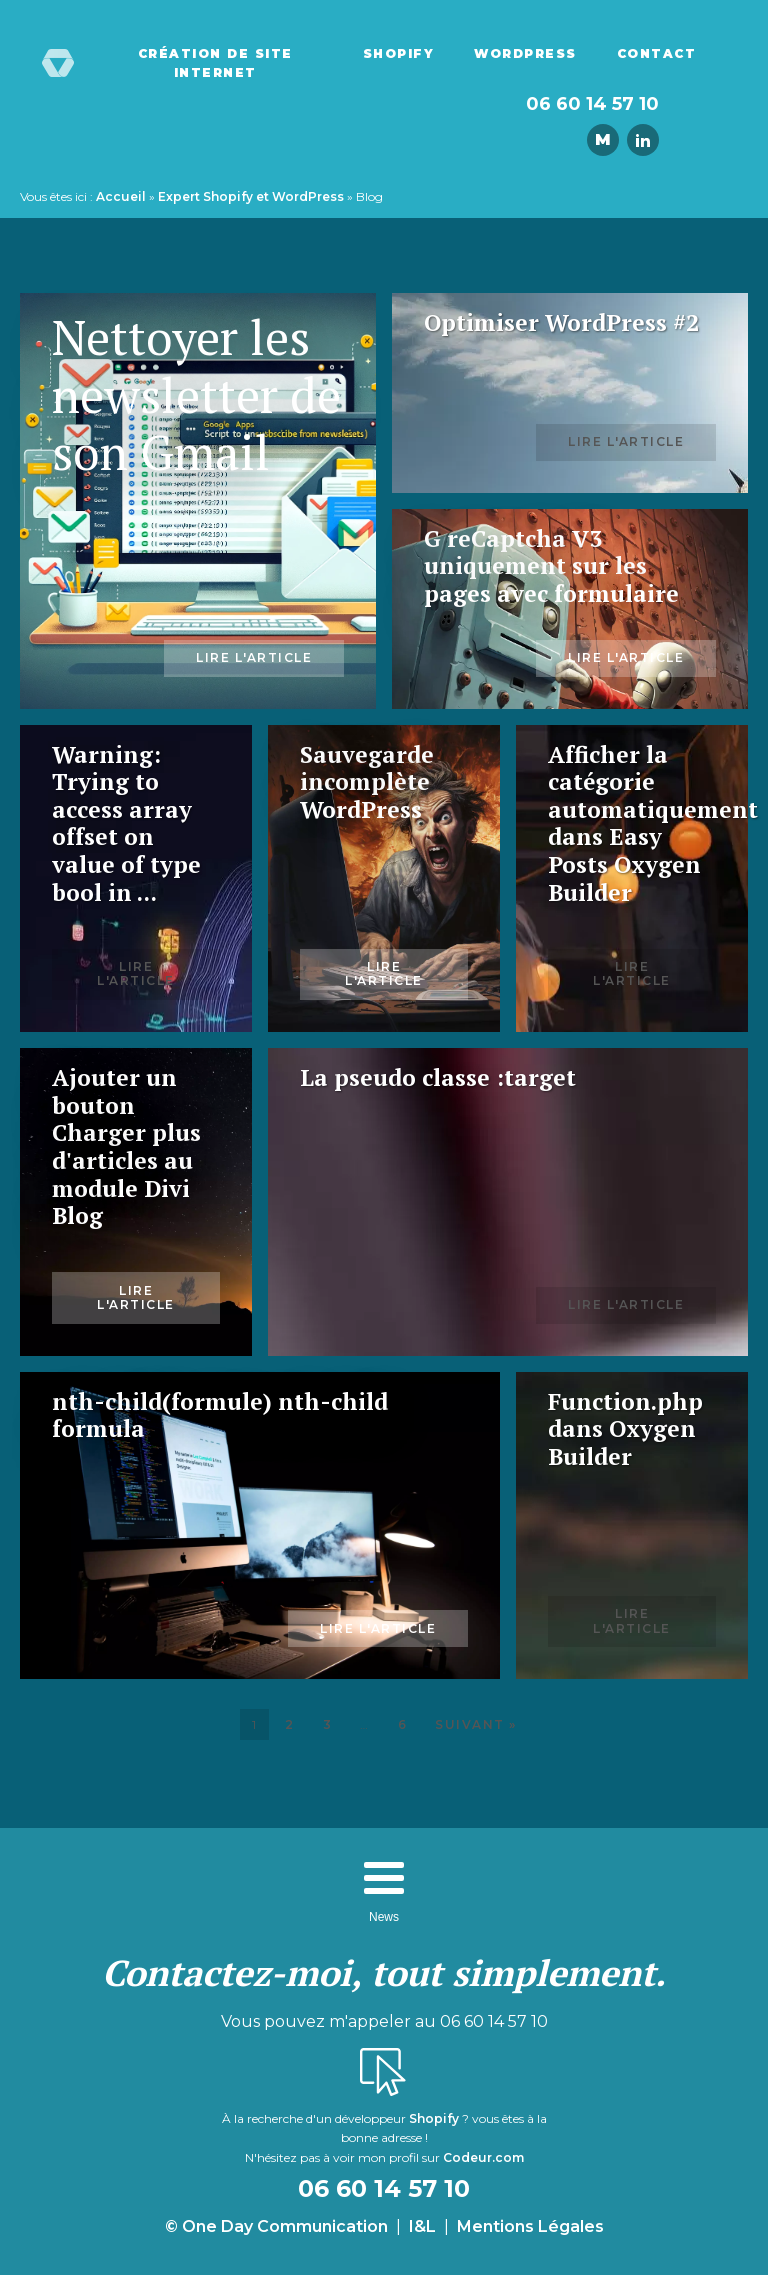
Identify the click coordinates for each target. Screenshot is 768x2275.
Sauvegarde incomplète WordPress (367, 782)
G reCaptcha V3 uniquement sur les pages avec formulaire (551, 566)
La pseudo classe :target (438, 1078)
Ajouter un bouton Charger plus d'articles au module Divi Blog (126, 1147)
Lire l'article (254, 657)
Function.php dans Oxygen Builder (625, 1429)
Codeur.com (483, 2157)
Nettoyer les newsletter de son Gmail (196, 395)
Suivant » (476, 1724)
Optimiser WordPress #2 (561, 323)
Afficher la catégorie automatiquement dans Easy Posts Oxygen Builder (632, 824)
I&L (422, 2226)
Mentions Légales (530, 2226)
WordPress (525, 53)
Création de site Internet (215, 63)
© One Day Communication (276, 2226)
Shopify (399, 53)
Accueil (121, 196)
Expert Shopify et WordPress (251, 196)
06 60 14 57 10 (592, 104)
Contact (657, 53)
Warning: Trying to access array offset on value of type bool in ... (126, 824)
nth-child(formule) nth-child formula (220, 1415)
